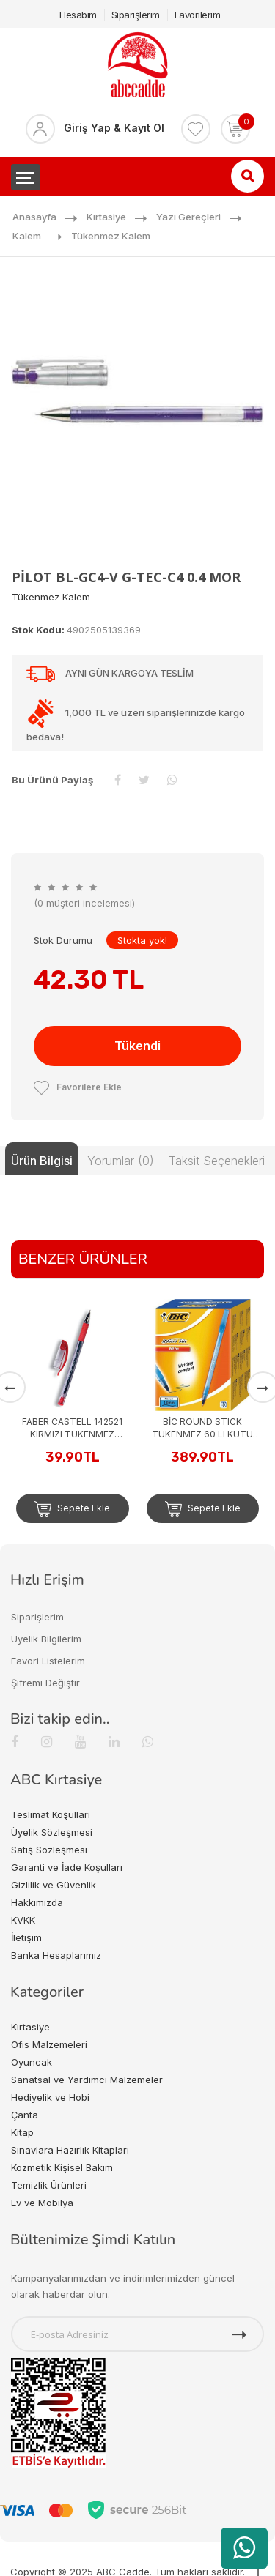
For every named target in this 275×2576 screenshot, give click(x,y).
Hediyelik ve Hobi (50, 2097)
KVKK (23, 1920)
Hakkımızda (37, 1902)
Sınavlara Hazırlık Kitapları (70, 2150)
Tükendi (137, 1045)
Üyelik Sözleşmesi (51, 1832)
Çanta (24, 2115)
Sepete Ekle (72, 1509)
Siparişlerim (135, 15)
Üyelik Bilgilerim (46, 1639)
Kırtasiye (106, 217)
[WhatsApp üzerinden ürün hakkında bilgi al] (244, 2548)
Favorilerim (198, 15)
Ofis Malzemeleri (49, 2044)
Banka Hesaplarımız (56, 1955)
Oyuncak (31, 2062)
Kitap (22, 2132)
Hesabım (78, 15)
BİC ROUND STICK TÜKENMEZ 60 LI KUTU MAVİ (202, 1428)
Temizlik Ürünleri (49, 2185)
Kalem (26, 236)
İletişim (26, 1937)
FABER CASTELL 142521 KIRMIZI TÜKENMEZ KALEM (72, 1428)
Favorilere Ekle (78, 1087)
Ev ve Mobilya (42, 2202)
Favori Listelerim (48, 1661)
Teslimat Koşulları (50, 1814)
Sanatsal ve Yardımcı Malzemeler (87, 2079)
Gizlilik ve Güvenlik (53, 1885)
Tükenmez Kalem (110, 236)
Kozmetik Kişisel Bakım (62, 2167)
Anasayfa (34, 217)
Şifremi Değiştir (45, 1683)
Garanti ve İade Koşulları (66, 1867)
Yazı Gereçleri (188, 217)
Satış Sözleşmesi (49, 1849)
